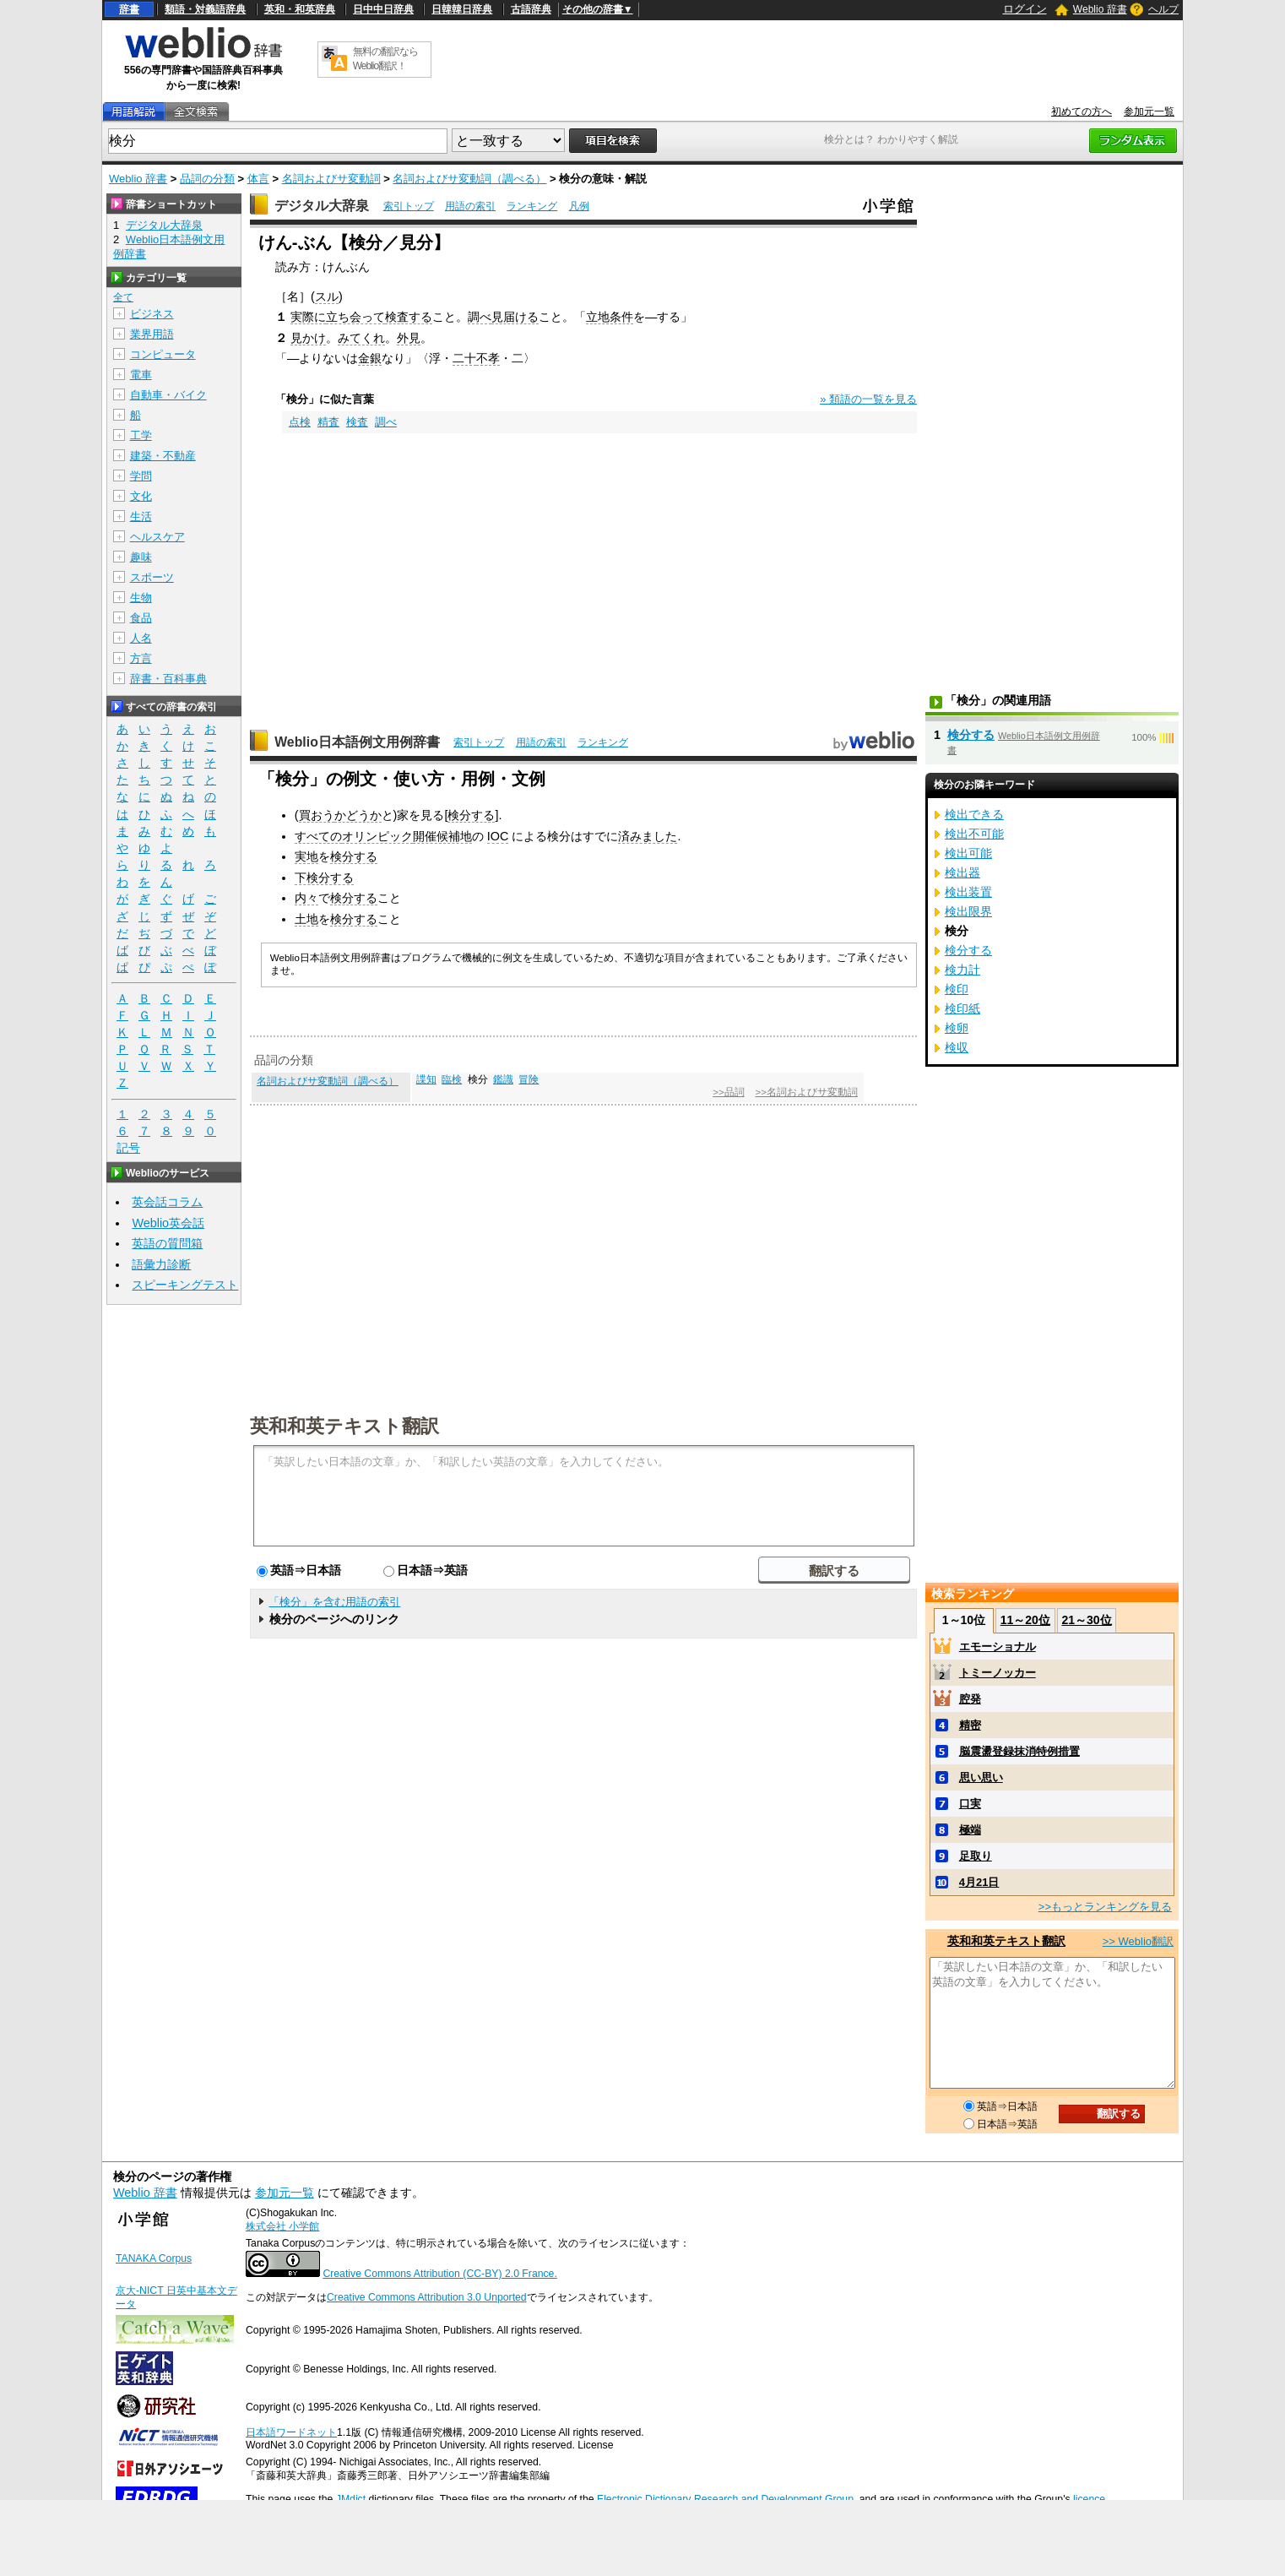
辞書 (129, 9)
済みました (647, 836)
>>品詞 (728, 1092)
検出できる (974, 814)
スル (327, 296)
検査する (408, 316)
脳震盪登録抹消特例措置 (1019, 1751)
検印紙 (962, 1008)
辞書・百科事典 (168, 678)
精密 (970, 1725)
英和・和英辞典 (299, 9)
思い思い (981, 1777)
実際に (308, 316)
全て (123, 297)
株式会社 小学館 (282, 2226)
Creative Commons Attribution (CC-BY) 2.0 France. (439, 2274)
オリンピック (377, 836)
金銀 (370, 358)
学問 (141, 476)
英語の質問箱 (167, 1243)
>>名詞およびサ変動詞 (806, 1092)
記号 (128, 1148)
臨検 (452, 1079)
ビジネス (152, 313)
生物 (141, 597)
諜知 (426, 1079)
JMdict (351, 2499)
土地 (306, 919)
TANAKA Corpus (154, 2258)
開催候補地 (442, 836)
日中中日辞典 (383, 9)
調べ (479, 316)
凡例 (579, 206)
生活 (141, 516)
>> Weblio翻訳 (1138, 1941)
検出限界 (968, 911)
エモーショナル (997, 1646)
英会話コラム (167, 1202)
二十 (464, 358)
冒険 (528, 1079)
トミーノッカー (997, 1672)
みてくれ (361, 338)
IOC (498, 836)
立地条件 (609, 316)
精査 (328, 422)
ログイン (1025, 9)
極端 (970, 1829)
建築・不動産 (163, 455)
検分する (471, 815)
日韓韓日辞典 (461, 9)
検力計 (962, 969)
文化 (141, 496)
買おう (316, 815)
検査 (357, 422)
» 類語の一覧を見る (868, 399)
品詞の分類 (207, 178)
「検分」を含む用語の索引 (334, 1601)
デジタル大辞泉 (321, 205)
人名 (141, 638)
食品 (141, 617)
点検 (300, 422)
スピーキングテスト (185, 1284)
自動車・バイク (168, 395)
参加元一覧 (1149, 111)
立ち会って (355, 316)
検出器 (962, 872)
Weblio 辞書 (1100, 9)
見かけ (308, 338)
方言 (141, 658)
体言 (258, 178)
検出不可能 (974, 833)
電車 (141, 374)
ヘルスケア (157, 536)
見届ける (515, 316)
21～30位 (1086, 1620)
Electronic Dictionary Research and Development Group (725, 2499)
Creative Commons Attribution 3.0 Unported (427, 2297)
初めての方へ (1081, 111)
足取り (975, 1856)
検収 (956, 1047)
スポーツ (152, 577)
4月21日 (979, 1882)
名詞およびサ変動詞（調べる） (469, 178)
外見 (408, 338)
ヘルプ (1163, 9)
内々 (306, 898)
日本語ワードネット (291, 2432)
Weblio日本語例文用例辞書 (357, 742)
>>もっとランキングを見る (1105, 1906)
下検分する (324, 877)
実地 (306, 856)
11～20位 (1025, 1620)
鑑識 (503, 1079)
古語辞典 (531, 9)
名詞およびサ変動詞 (331, 178)
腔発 (970, 1699)
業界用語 (152, 334)
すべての (318, 836)
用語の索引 (470, 206)
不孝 (488, 358)
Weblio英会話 (168, 1223)
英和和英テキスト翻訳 (344, 1424)
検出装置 (968, 892)
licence (1089, 2499)
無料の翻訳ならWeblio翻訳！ (385, 59)
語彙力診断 (161, 1264)
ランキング (532, 206)
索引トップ (408, 206)
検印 (956, 989)
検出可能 (968, 853)
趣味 (141, 557)
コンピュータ (163, 354)
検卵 (956, 1028)
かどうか (358, 815)
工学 (141, 435)
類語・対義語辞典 (205, 9)
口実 (970, 1803)
